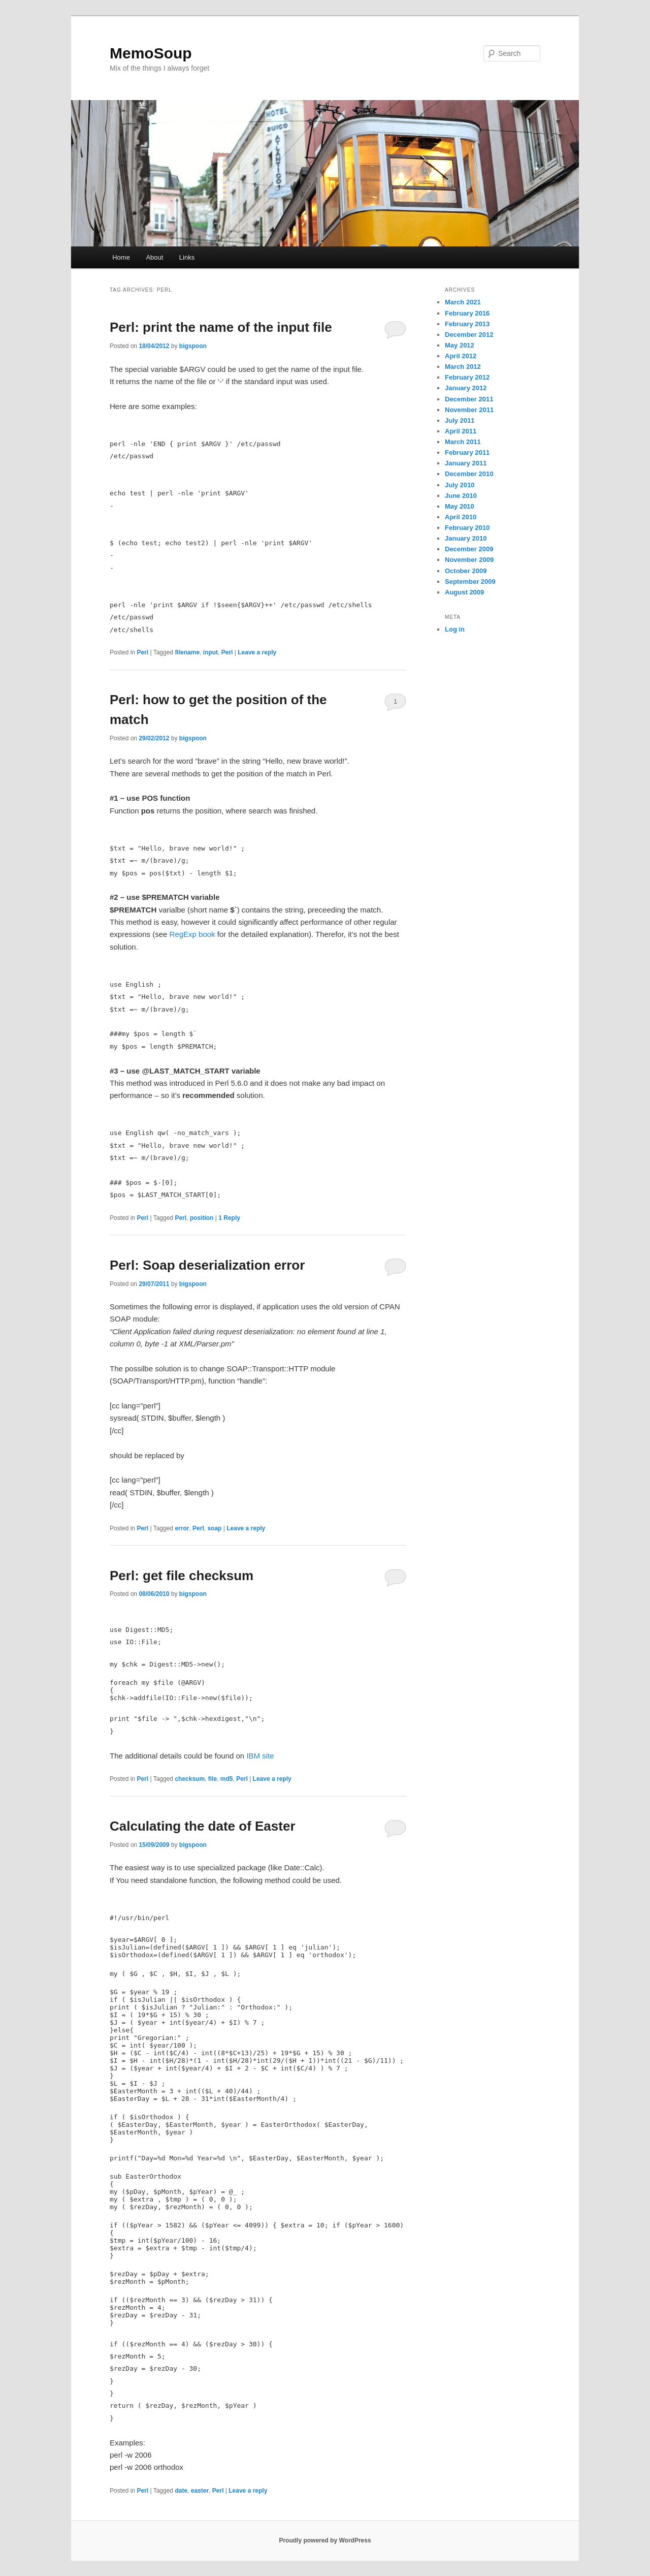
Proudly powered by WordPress (325, 2540)
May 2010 (459, 506)
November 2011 (469, 410)
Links (186, 257)
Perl (142, 652)
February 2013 (467, 324)
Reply (229, 1217)
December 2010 (469, 474)
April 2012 (460, 356)
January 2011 (465, 463)
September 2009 (470, 581)
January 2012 (465, 388)
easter (200, 2490)
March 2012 (463, 366)
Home (121, 257)
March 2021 (463, 302)
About (154, 257)
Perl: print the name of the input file (221, 327)
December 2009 (469, 549)
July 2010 (460, 485)
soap (214, 1528)
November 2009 (469, 559)
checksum (190, 1778)
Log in (455, 629)
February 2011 (467, 452)
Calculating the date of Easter (203, 1826)
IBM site (260, 1755)
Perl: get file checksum (181, 1575)
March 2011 (463, 442)
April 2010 (460, 517)
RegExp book (192, 934)
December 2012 (469, 334)
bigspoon (193, 346)
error (182, 1528)
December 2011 (469, 399)
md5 (226, 1778)
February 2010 (467, 527)
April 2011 (460, 431)
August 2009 (464, 592)
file (212, 1778)
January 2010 (465, 538)
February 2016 (467, 313)
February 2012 (467, 377)
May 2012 (459, 345)
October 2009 (465, 571)
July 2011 (460, 420)
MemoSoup (151, 53)
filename (187, 652)
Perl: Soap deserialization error (207, 1265)
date (181, 2490)
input (210, 652)
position (202, 1217)
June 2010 (461, 495)
